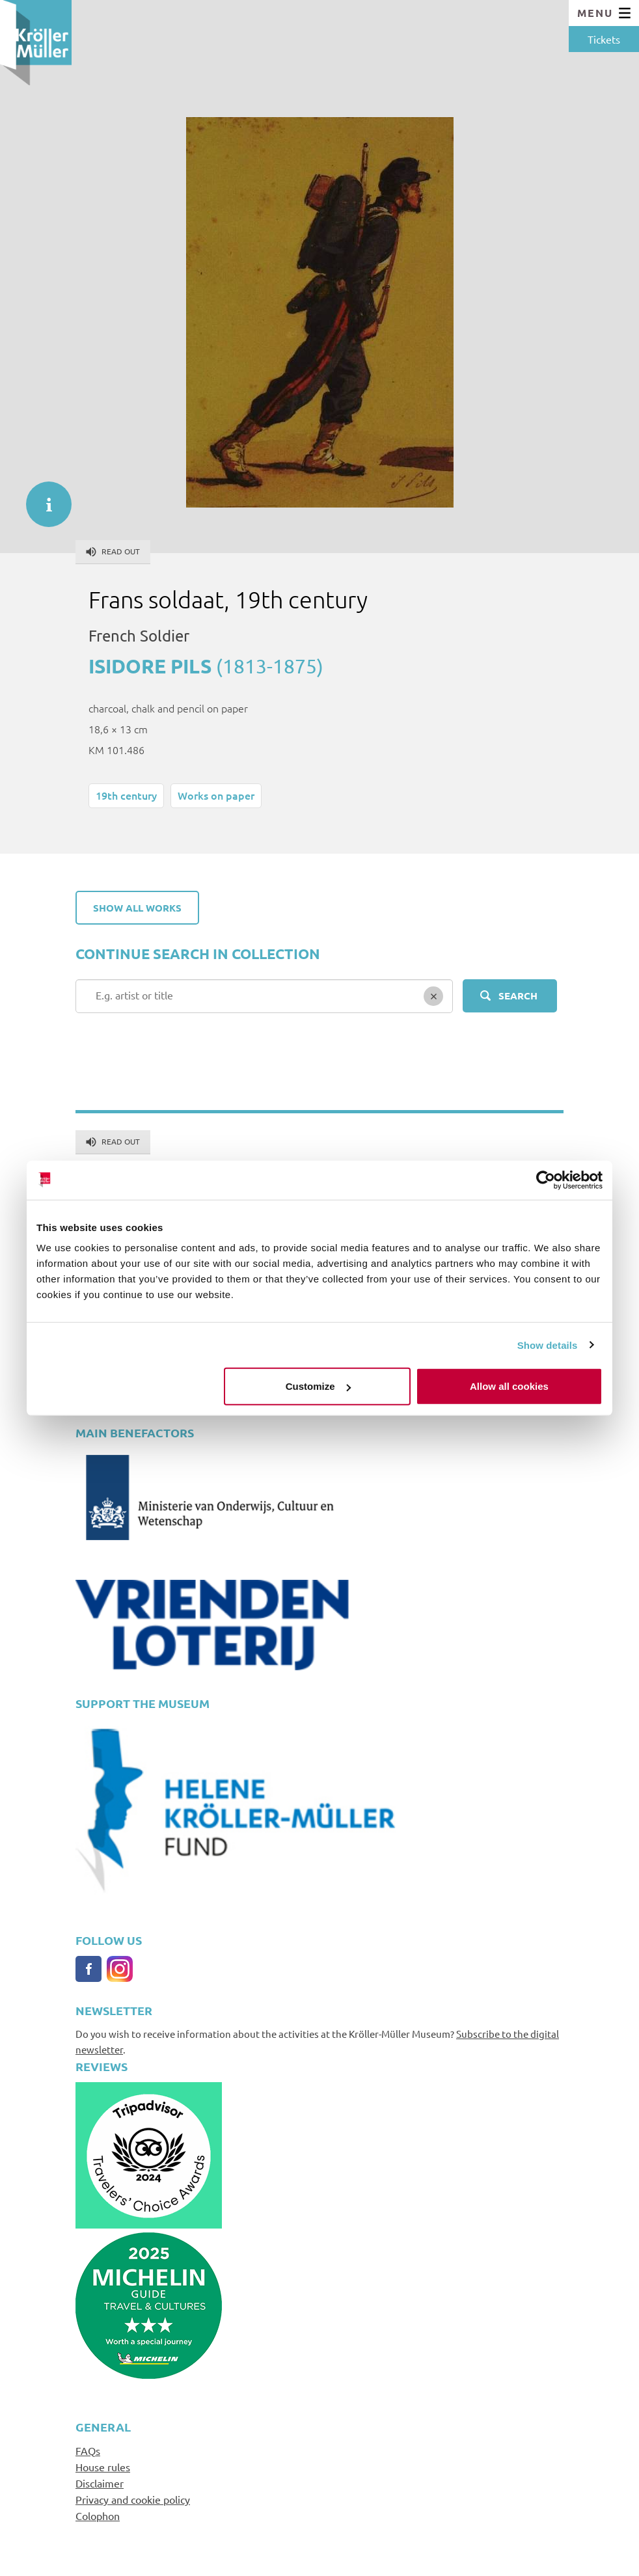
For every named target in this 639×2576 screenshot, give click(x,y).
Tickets (604, 39)
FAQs (87, 2450)
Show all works (137, 907)
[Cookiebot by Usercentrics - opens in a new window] (546, 1179)
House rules (102, 2466)
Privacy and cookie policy (132, 2499)
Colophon (97, 2515)
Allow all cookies (509, 1386)
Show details (547, 1344)
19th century (126, 795)
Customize (318, 1386)
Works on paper (216, 795)
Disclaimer (99, 2482)
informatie (42, 497)
